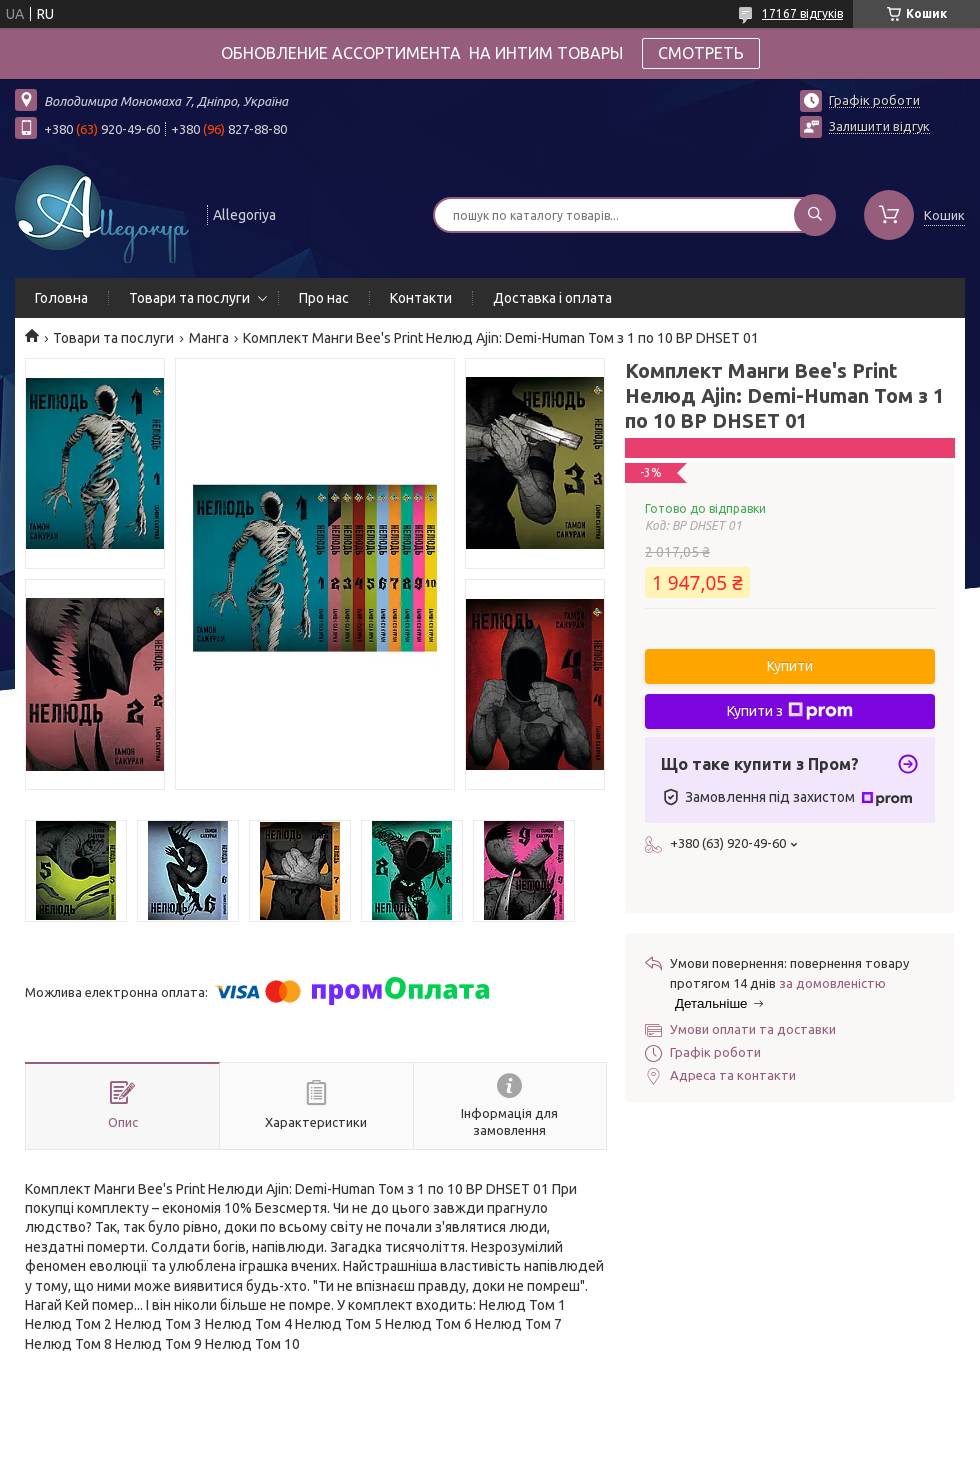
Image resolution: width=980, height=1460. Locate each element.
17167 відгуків (802, 13)
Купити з (790, 711)
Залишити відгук (879, 126)
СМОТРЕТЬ (701, 53)
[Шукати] (815, 215)
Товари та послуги (189, 298)
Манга (209, 338)
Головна (61, 298)
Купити (790, 666)
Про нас (324, 298)
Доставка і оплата (552, 298)
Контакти (421, 298)
